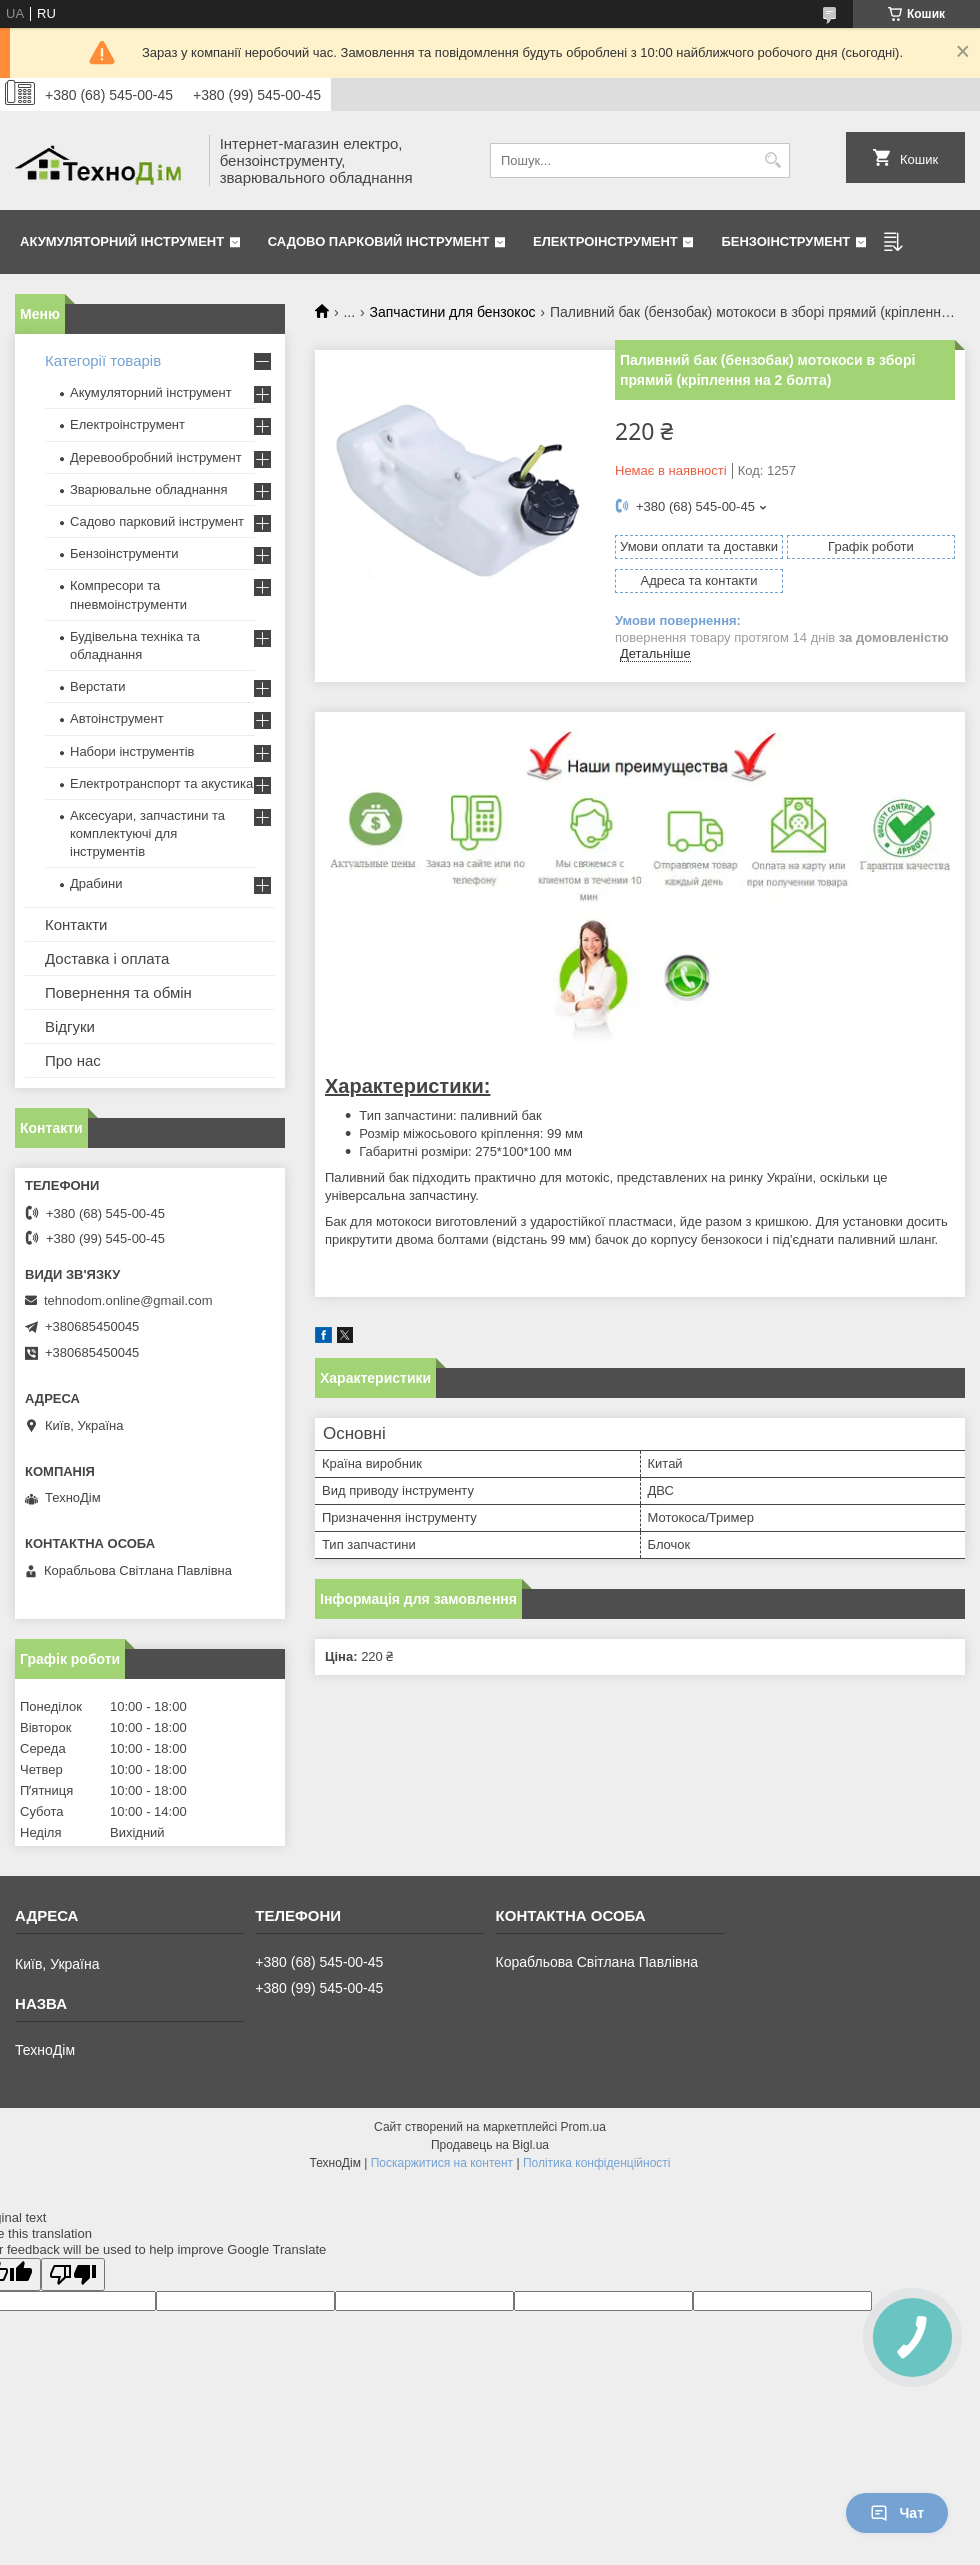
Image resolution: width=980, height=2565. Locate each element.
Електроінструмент (605, 241)
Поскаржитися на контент (442, 2163)
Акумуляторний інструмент (122, 241)
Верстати (98, 686)
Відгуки (70, 1026)
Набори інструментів (132, 751)
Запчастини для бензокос (453, 312)
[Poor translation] (73, 2274)
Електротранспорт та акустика (161, 783)
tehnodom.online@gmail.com (128, 1300)
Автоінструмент (117, 718)
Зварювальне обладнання (149, 489)
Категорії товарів (103, 360)
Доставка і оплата (107, 958)
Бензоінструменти (124, 553)
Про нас (73, 1060)
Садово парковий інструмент (379, 241)
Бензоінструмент (785, 241)
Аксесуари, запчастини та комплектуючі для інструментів (147, 833)
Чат (897, 2513)
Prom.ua (583, 2127)
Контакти (76, 924)
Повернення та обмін (118, 992)
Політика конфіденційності (597, 2163)
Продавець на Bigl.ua (490, 2145)
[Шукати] (772, 160)
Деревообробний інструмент (156, 457)
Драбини (96, 883)
